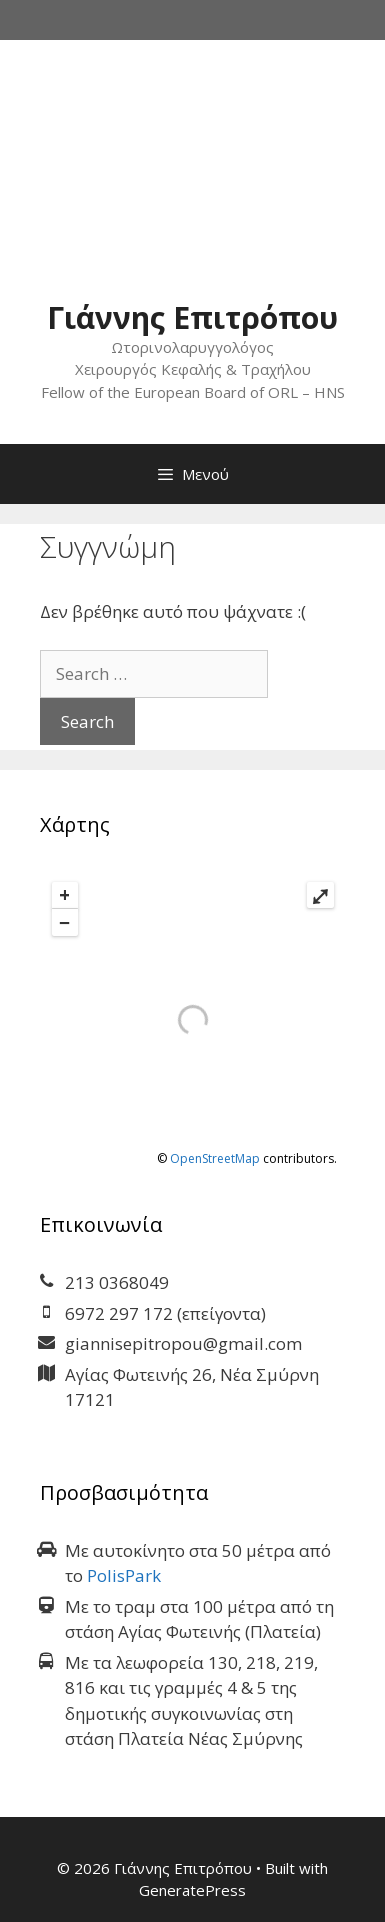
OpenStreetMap (215, 1158)
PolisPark (124, 1575)
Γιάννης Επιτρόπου (192, 317)
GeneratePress (192, 1890)
